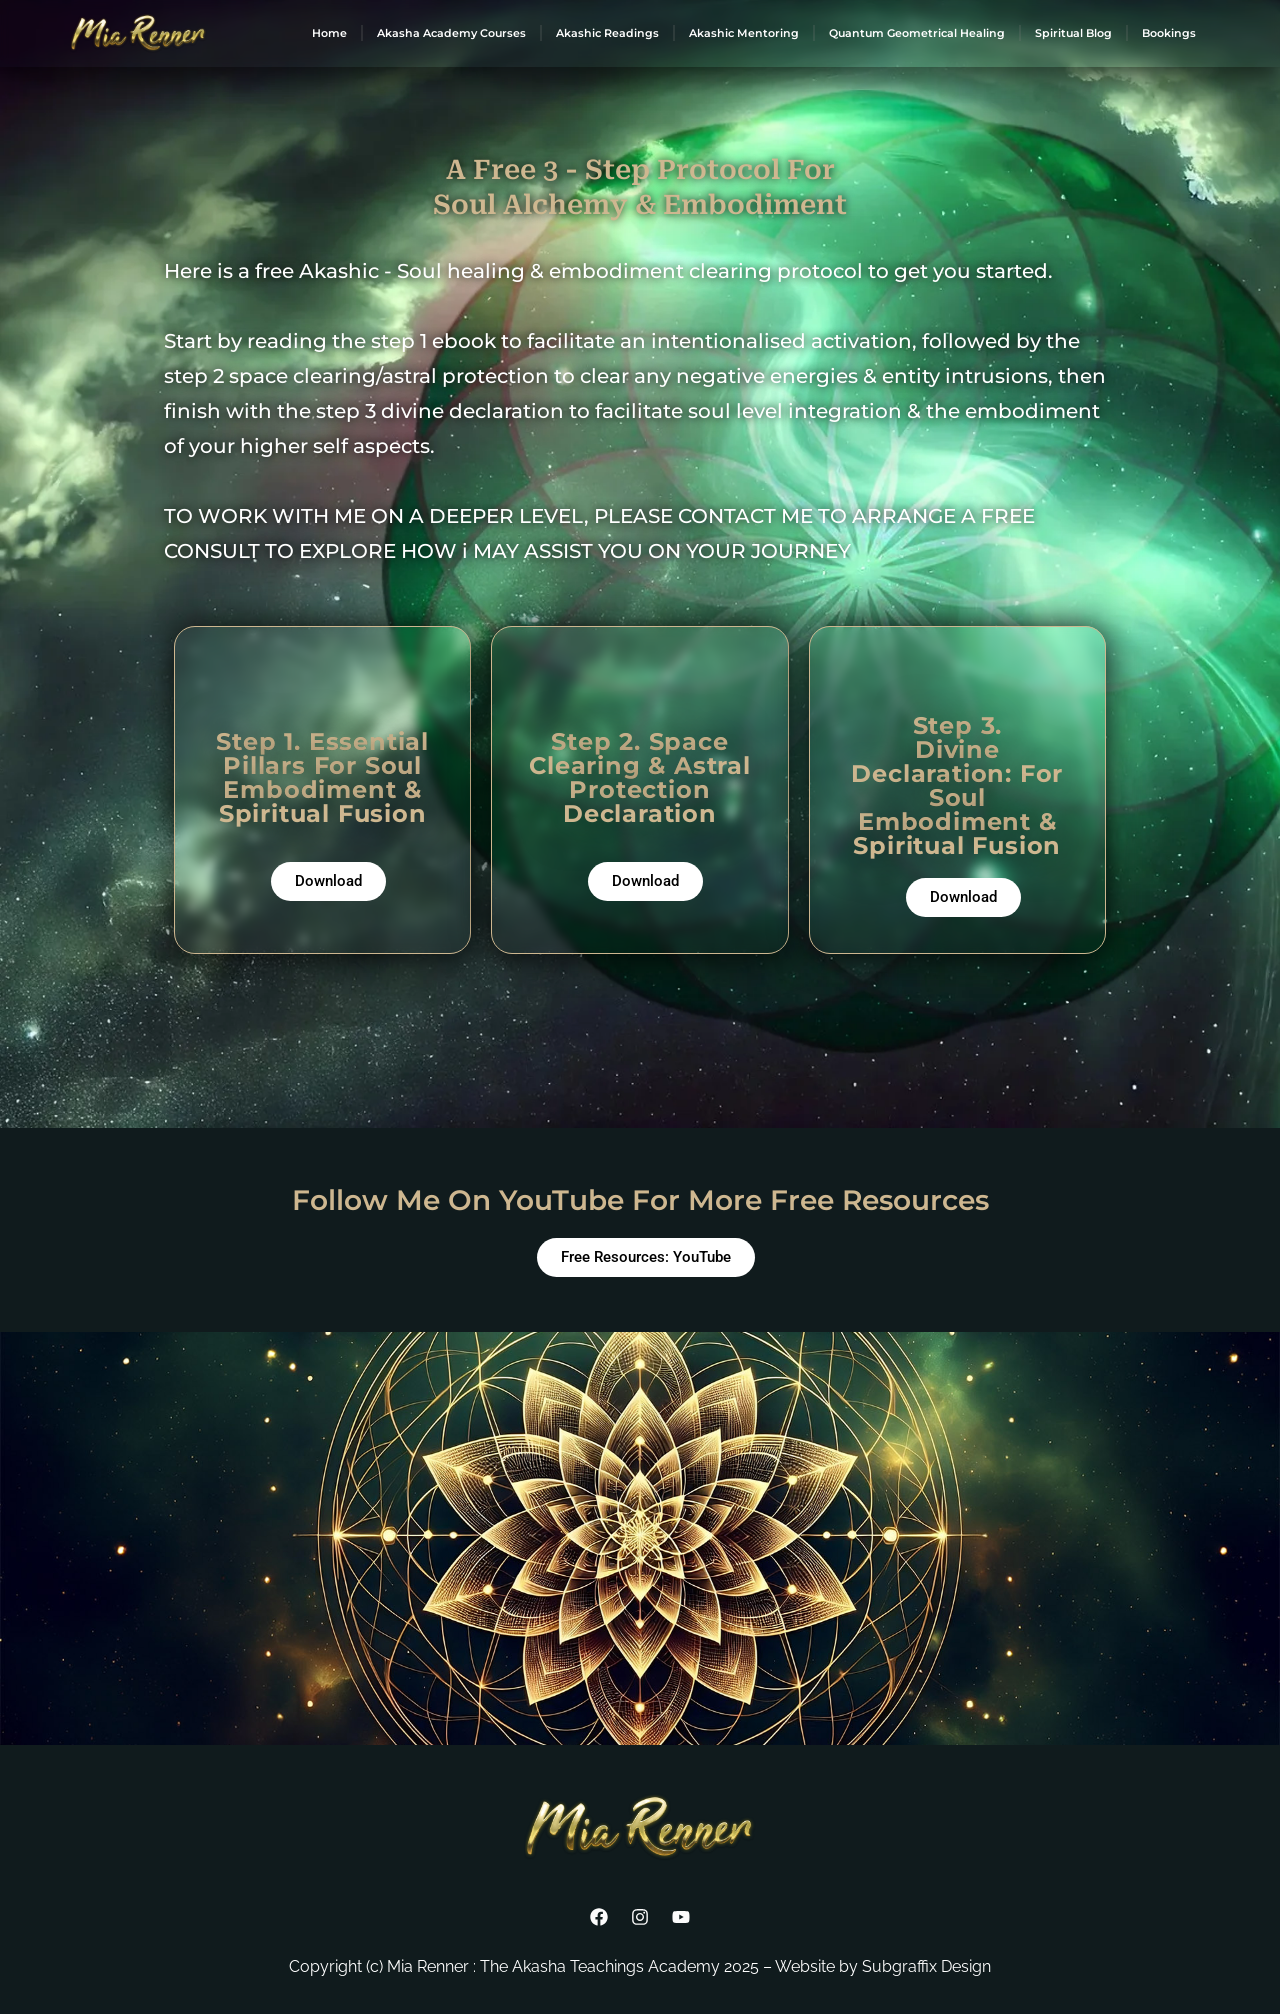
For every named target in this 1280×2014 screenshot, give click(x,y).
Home (329, 33)
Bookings (1169, 33)
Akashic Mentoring (744, 33)
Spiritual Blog (1073, 33)
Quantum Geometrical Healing (917, 33)
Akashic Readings (607, 33)
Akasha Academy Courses (451, 33)
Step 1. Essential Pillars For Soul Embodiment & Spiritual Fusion (322, 777)
